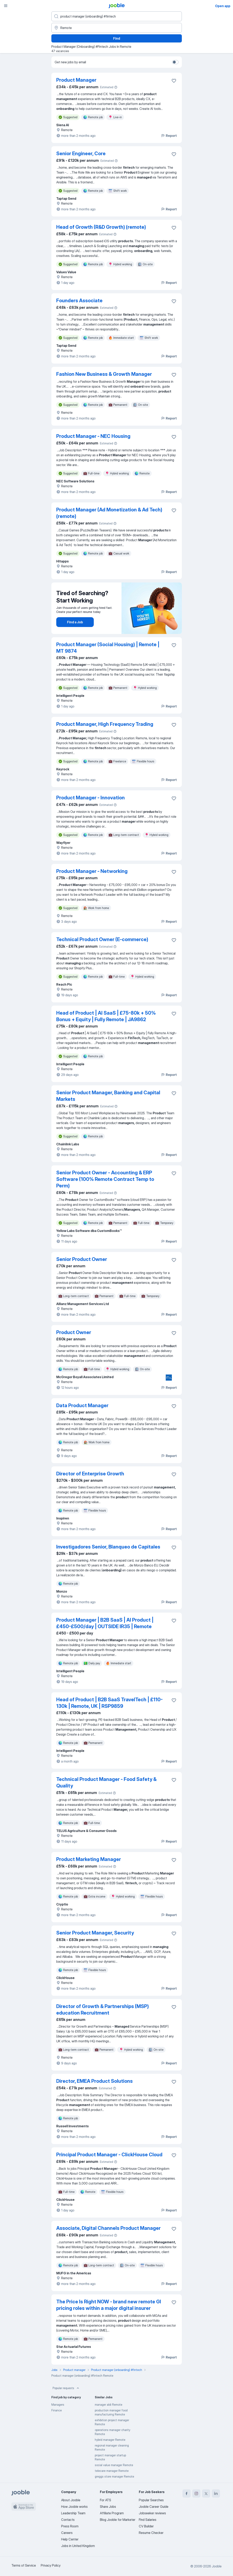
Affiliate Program (112, 2513)
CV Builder (146, 2526)
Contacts (68, 2520)
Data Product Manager (82, 1405)
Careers (67, 2533)
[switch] (175, 62)
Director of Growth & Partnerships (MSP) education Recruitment (102, 2009)
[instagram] (196, 2493)
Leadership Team (73, 2513)
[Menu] (6, 6)
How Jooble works (74, 2507)
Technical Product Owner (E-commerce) (102, 939)
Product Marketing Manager (88, 1859)
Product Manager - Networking (92, 871)
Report (169, 136)
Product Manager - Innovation (90, 798)
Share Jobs (108, 2507)
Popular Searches (151, 2500)
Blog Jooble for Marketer (117, 2520)
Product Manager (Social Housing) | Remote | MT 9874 (107, 647)
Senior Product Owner (81, 1259)
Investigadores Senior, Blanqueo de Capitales (108, 1547)
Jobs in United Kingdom (78, 2546)
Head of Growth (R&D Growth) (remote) (101, 227)
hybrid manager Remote (110, 2439)
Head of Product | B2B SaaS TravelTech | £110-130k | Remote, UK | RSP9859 (109, 1703)
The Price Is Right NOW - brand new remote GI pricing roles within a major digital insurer (108, 2305)
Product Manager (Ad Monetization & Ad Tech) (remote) (109, 513)
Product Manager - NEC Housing (93, 436)
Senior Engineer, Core (81, 153)
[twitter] (206, 2493)
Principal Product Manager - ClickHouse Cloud (109, 2155)
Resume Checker (151, 2533)
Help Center (69, 2539)
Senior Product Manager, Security (95, 1933)
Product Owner (73, 1332)
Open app (222, 6)
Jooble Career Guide (153, 2507)
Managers (57, 2404)
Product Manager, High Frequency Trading (104, 724)
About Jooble (70, 2500)
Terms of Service (23, 2565)
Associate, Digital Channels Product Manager (108, 2228)
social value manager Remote (114, 2465)
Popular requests (66, 2388)
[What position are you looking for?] (116, 16)
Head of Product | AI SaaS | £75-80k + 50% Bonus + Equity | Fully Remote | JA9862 (106, 1016)
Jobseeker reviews (152, 2513)
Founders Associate (79, 300)
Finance (56, 2410)
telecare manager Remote (112, 2470)
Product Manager (76, 80)
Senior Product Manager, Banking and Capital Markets (108, 1096)
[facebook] (186, 2493)
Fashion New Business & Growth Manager (104, 374)
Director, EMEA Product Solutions (94, 2081)
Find (116, 38)
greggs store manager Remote (114, 2476)
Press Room (69, 2526)
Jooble (217, 2566)
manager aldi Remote (108, 2404)
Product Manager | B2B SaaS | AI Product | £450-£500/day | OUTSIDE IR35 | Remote (104, 1623)
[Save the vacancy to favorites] (174, 80)
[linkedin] (216, 2493)
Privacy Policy (51, 2565)
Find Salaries (147, 2520)
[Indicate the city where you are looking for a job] (116, 28)
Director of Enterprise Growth (90, 1474)
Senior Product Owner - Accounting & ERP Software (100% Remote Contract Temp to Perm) (105, 1179)
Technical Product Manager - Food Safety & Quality (106, 1782)
